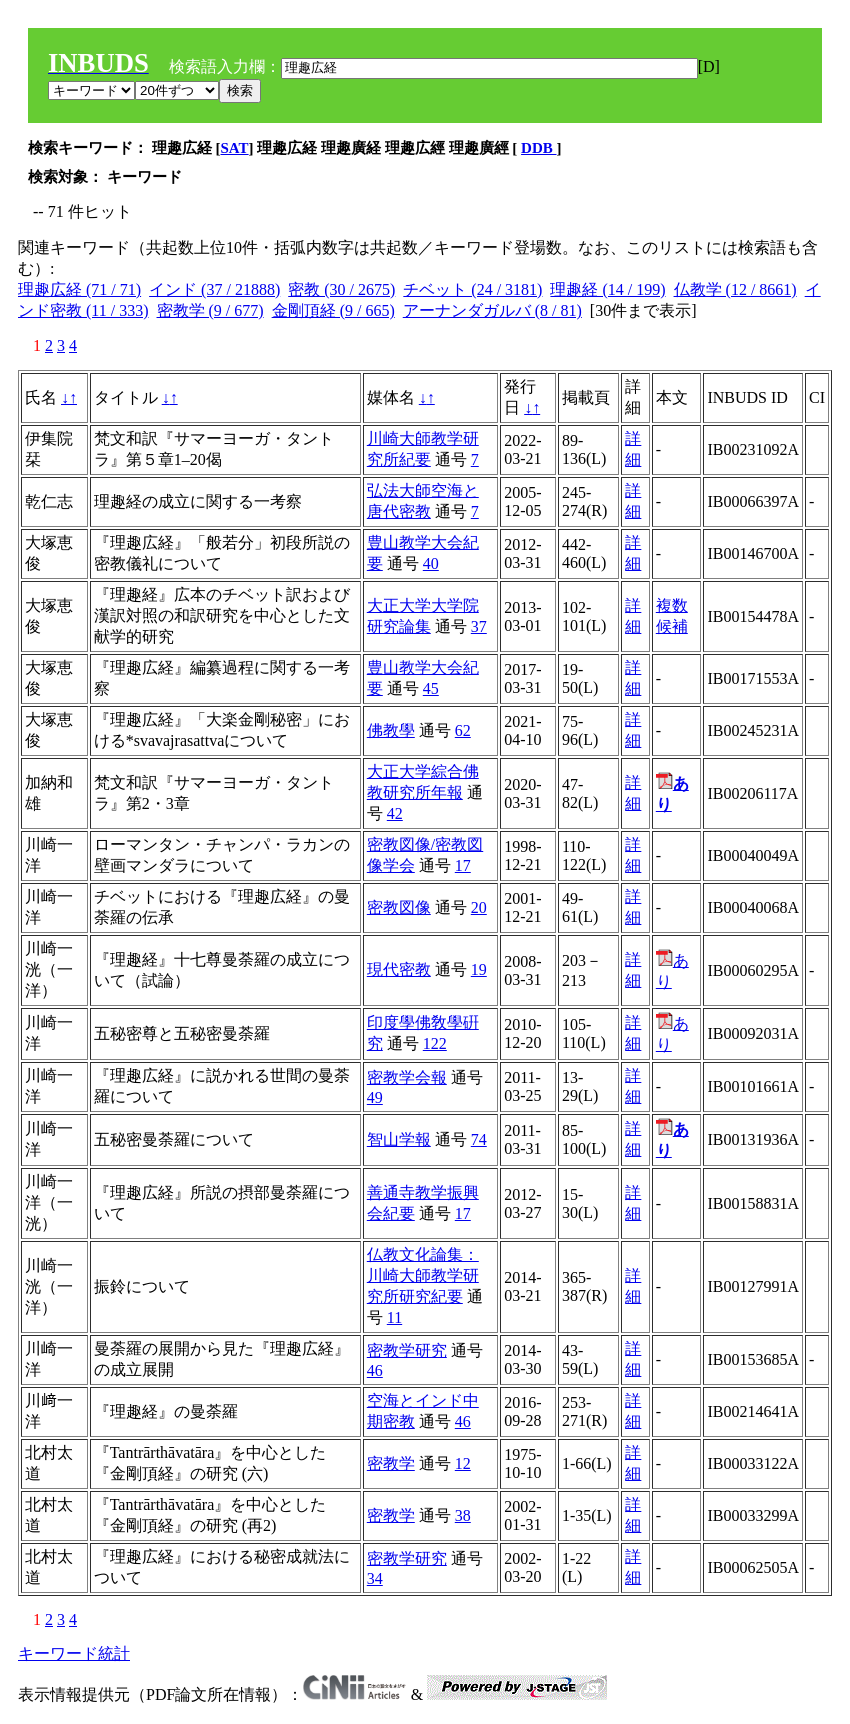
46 (375, 1370)
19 (479, 969)
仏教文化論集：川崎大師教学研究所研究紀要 (423, 1275)
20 (479, 907)
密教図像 (399, 907)
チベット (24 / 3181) (472, 289)
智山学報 (399, 1139)
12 (463, 1463)
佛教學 (391, 730)
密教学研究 (407, 1350)
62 (463, 730)
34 (375, 1578)
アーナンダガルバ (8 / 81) (492, 310)
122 (435, 1043)
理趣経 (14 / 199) (607, 289)
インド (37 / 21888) (214, 289)
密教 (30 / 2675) (341, 289)
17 (463, 865)
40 (431, 563)
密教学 (391, 1463)
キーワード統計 (74, 1653)
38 (463, 1515)
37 (479, 626)
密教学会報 (407, 1077)
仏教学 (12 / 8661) (735, 289)
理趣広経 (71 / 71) (79, 289)
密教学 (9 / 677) (210, 310)
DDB (538, 148)
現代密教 (399, 969)
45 (431, 688)
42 (395, 813)
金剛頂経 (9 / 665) (333, 310)
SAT (235, 148)
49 (375, 1097)
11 (394, 1317)
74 (479, 1139)
